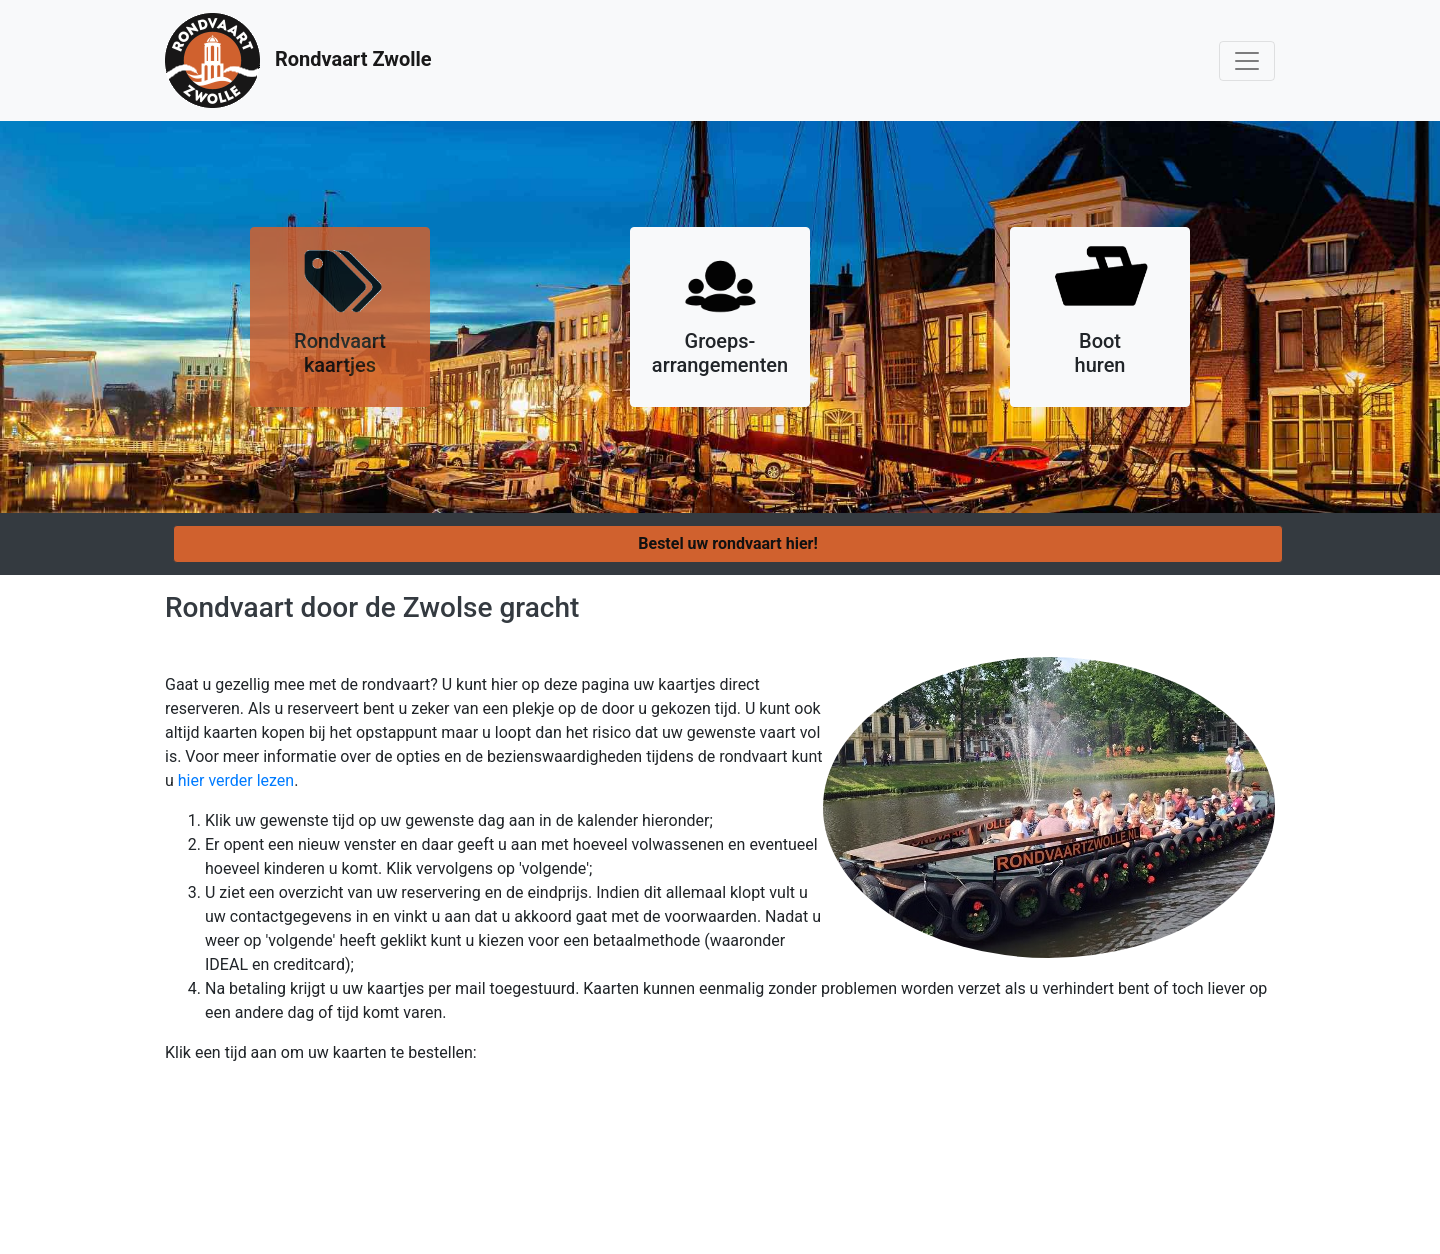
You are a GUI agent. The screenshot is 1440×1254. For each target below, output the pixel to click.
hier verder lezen (236, 780)
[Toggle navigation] (1247, 61)
